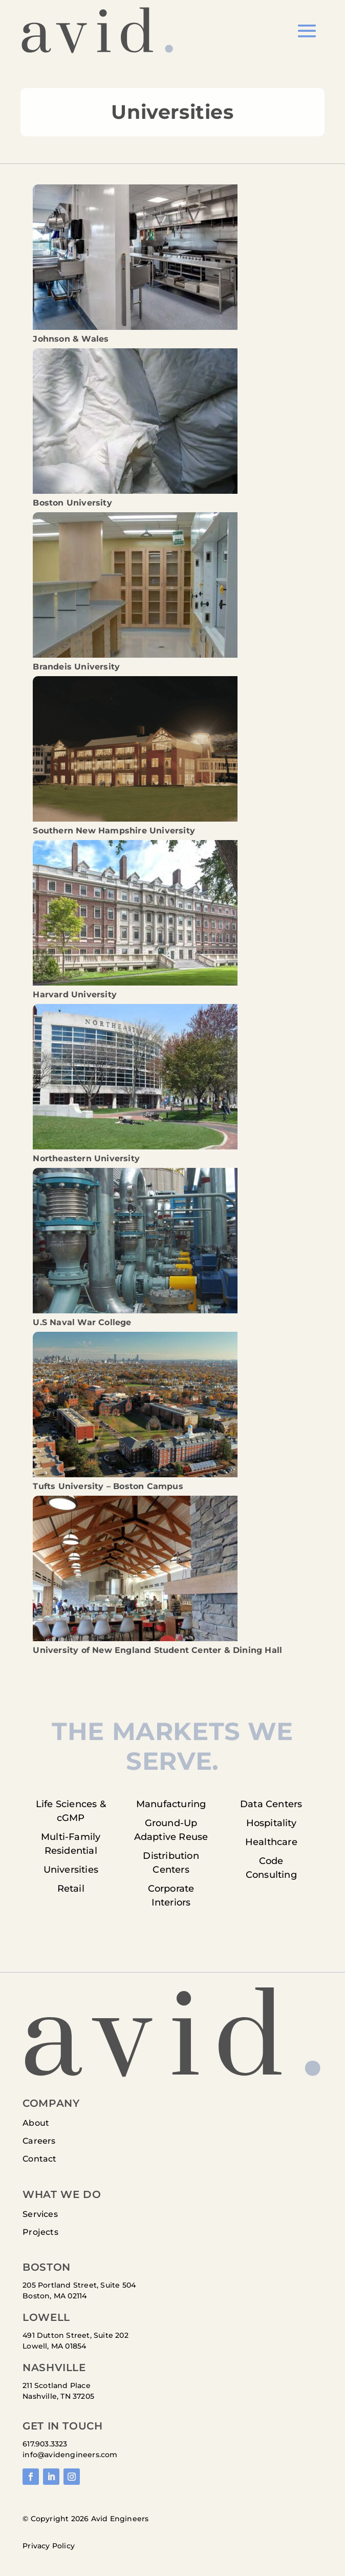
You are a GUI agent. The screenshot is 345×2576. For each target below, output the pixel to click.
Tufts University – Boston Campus (108, 1486)
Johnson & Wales (71, 339)
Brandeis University (76, 667)
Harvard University (75, 994)
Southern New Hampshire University (114, 830)
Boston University (72, 503)
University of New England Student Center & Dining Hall (157, 1650)
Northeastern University (86, 1158)
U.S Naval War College (82, 1322)
